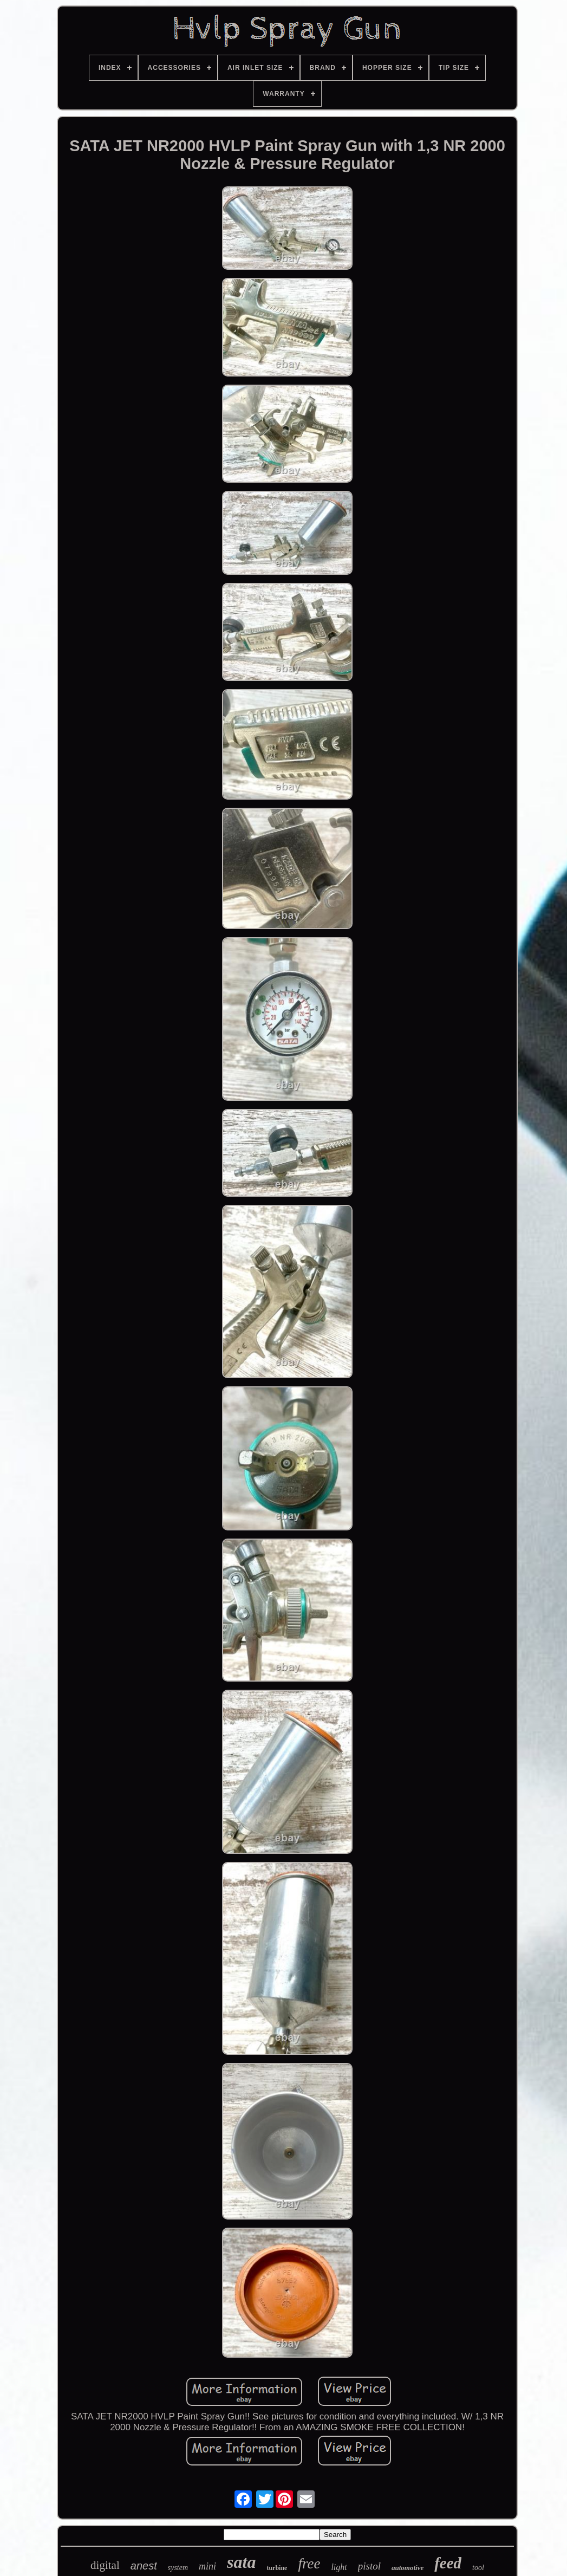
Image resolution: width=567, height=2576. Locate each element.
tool (478, 2568)
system (178, 2568)
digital (105, 2565)
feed (447, 2563)
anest (144, 2566)
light (339, 2567)
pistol (369, 2566)
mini (207, 2566)
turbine (276, 2568)
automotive (407, 2568)
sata (241, 2562)
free (309, 2563)
